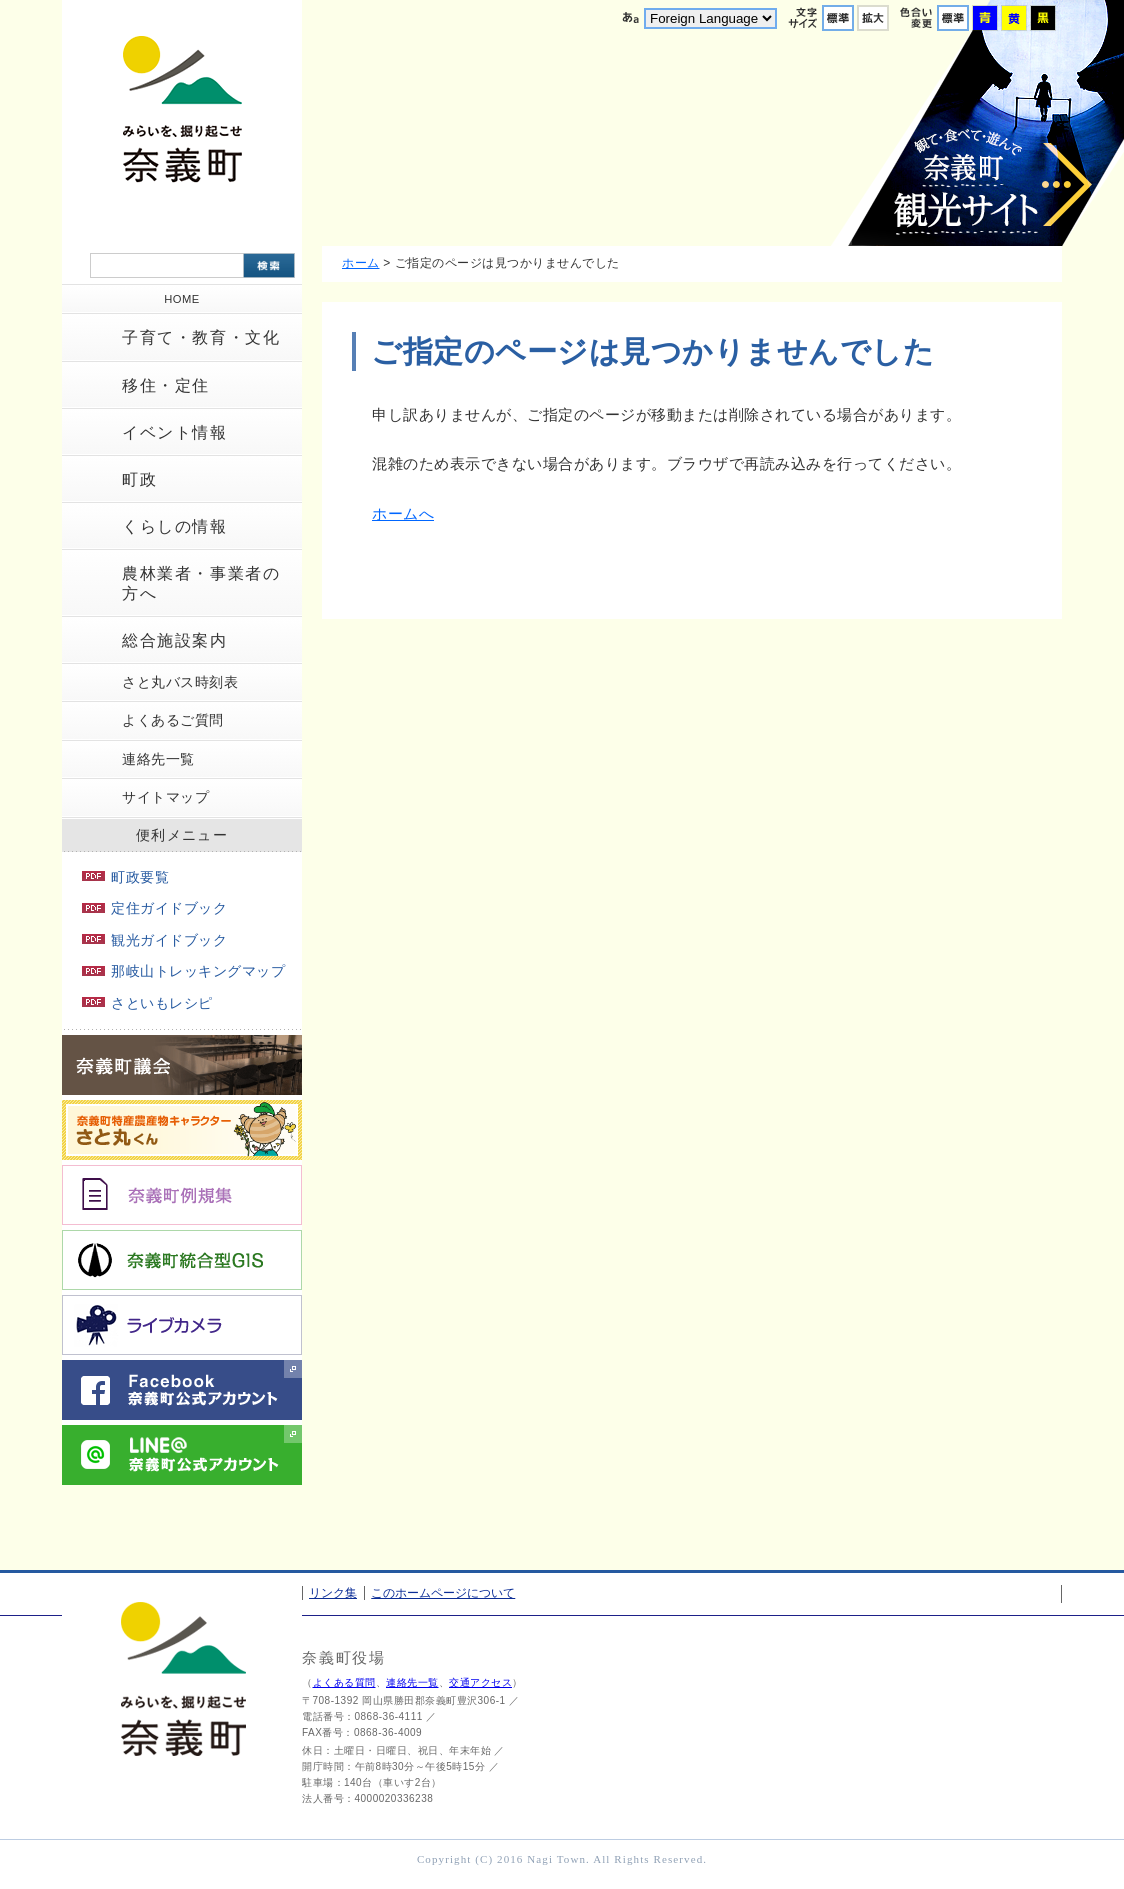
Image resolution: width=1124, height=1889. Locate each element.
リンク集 (333, 1593)
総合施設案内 (175, 640)
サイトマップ (165, 797)
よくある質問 (344, 1682)
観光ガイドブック (154, 940)
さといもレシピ (147, 1003)
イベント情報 (175, 432)
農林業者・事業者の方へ (201, 583)
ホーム (361, 263)
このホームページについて (443, 1593)
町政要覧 (125, 877)
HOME (182, 299)
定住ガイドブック (154, 908)
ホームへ (403, 513)
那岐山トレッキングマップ (183, 971)
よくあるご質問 (173, 720)
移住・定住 (166, 385)
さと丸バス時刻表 (180, 682)
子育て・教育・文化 (201, 337)
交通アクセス (480, 1682)
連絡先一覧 (158, 759)
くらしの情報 (175, 526)
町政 (139, 479)
